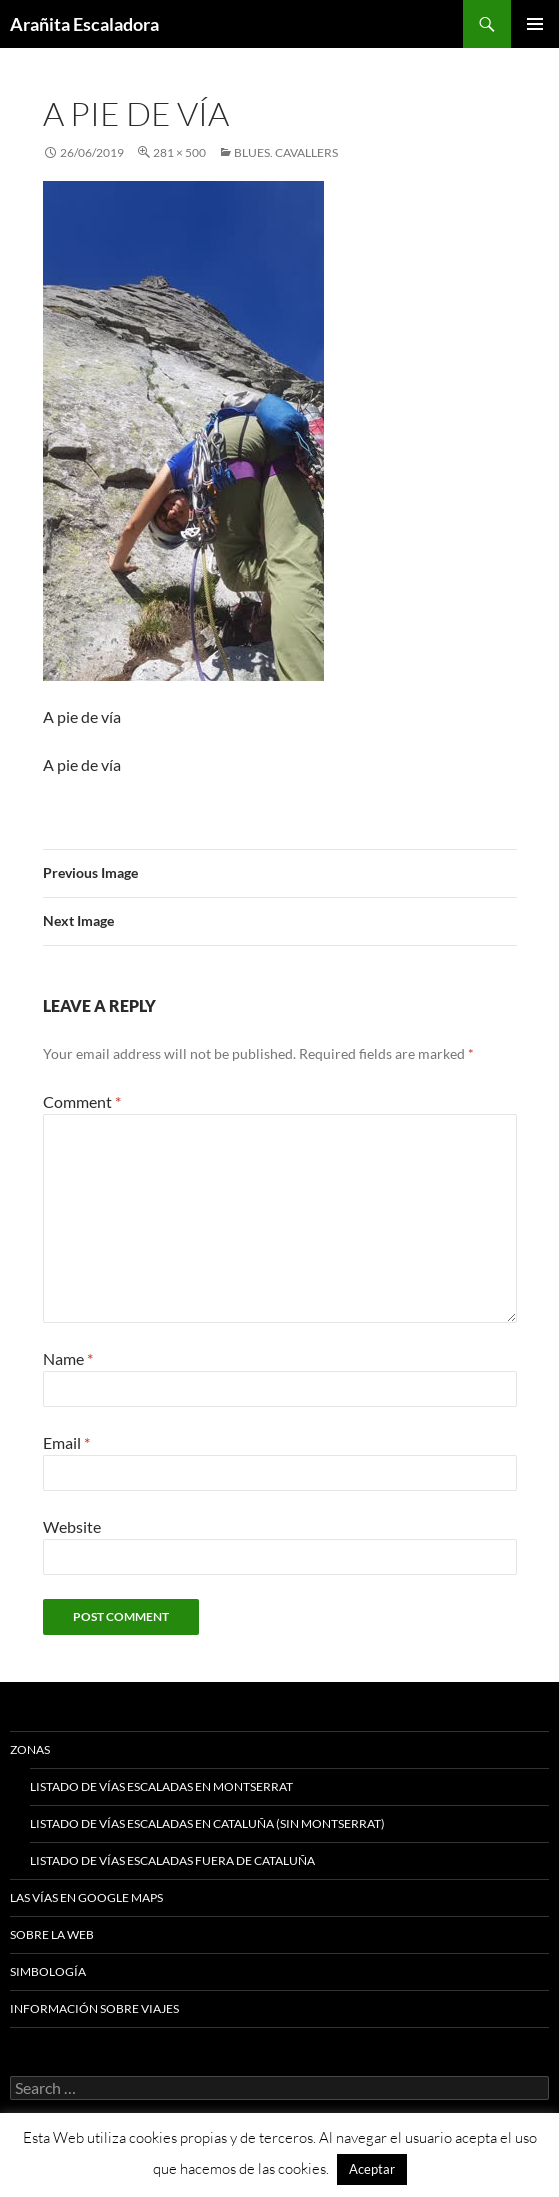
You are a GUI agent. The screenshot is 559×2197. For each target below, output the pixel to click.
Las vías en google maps (86, 1897)
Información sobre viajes (94, 2008)
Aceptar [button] (372, 2169)
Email (66, 1442)
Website (72, 1526)
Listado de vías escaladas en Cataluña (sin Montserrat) (207, 1823)
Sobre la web (52, 1934)
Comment (82, 1101)
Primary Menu (535, 24)
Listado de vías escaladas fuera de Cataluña (172, 1860)
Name (68, 1358)
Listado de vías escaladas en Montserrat (161, 1786)
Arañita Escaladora (84, 24)
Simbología (48, 1971)
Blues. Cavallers (286, 152)
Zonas (30, 1749)
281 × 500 (179, 152)
